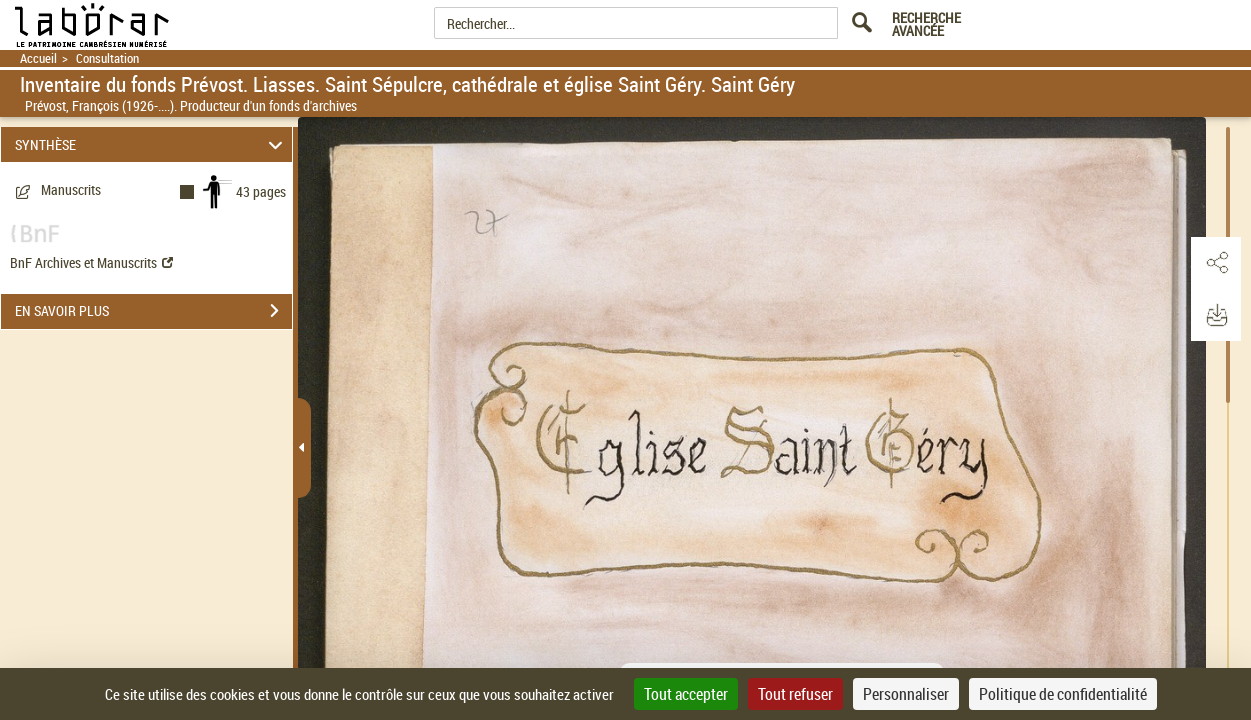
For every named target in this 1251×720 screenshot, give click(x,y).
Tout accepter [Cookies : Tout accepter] (686, 694)
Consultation (107, 58)
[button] (1216, 263)
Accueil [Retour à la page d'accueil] (38, 58)
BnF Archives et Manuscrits (91, 262)
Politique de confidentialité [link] (1063, 694)
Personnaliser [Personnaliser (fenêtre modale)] (906, 694)
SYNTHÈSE (151, 144)
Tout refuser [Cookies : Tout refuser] (795, 694)
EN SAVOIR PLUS (153, 311)
